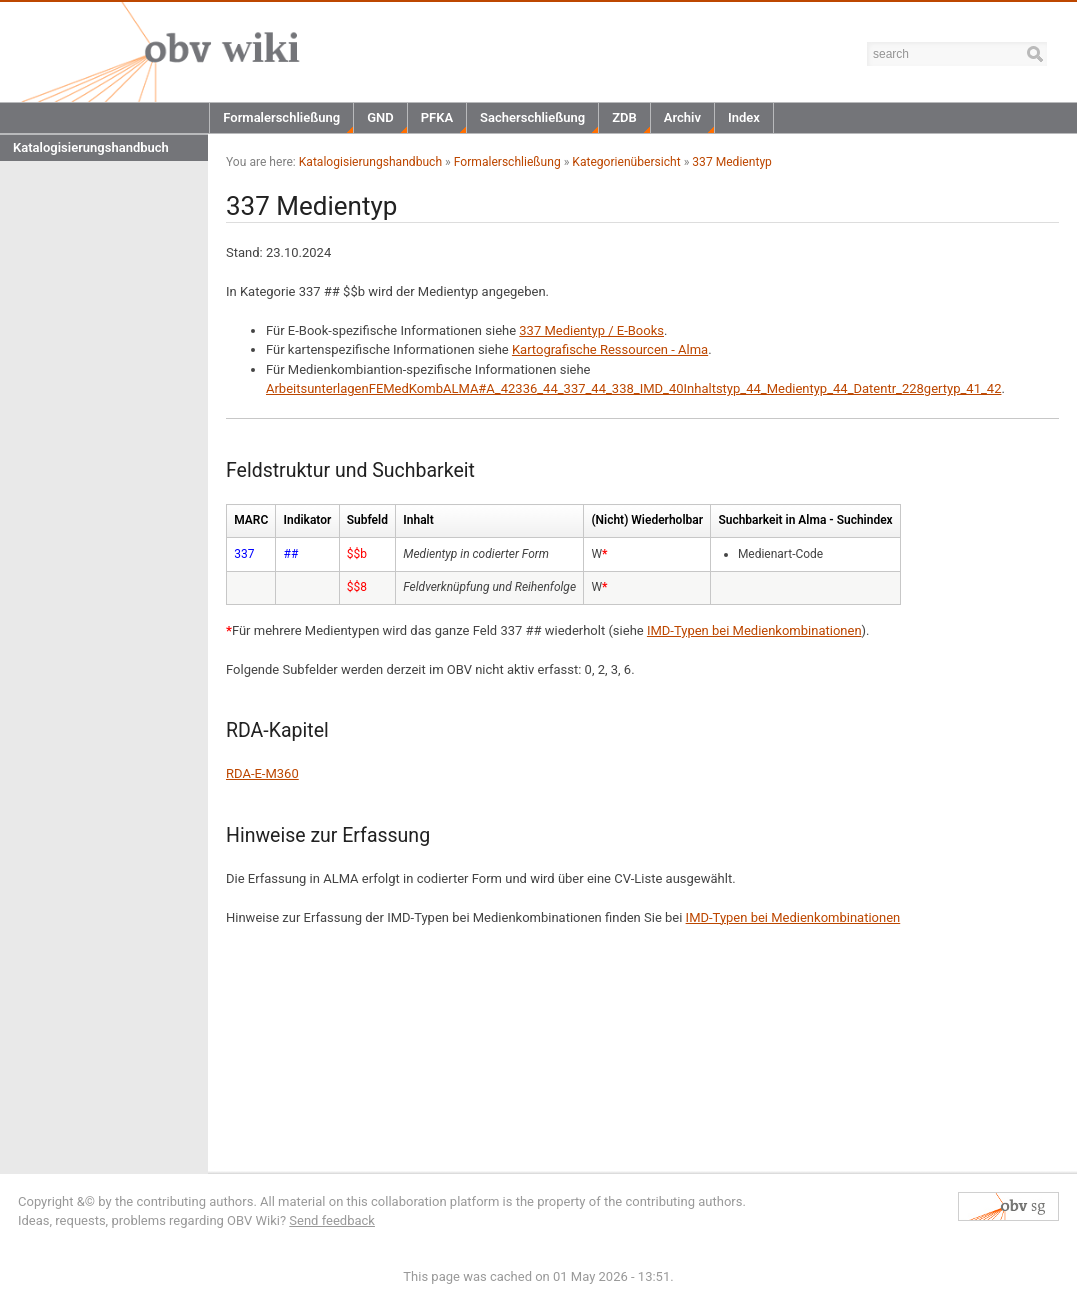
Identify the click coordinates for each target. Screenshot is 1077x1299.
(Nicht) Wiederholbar (647, 520)
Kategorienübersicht (626, 162)
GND (380, 117)
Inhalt (418, 520)
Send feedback (332, 1220)
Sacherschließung (532, 117)
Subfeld (367, 520)
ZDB (624, 117)
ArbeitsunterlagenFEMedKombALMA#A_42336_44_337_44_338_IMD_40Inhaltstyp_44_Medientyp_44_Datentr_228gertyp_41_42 (633, 388)
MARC (251, 520)
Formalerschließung (281, 117)
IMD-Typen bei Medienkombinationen (754, 630)
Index (744, 117)
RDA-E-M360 (262, 773)
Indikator (308, 520)
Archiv (682, 117)
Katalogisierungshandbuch (91, 147)
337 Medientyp (732, 162)
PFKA (437, 117)
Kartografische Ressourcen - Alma (610, 349)
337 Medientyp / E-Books (591, 330)
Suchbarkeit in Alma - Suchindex (805, 520)
